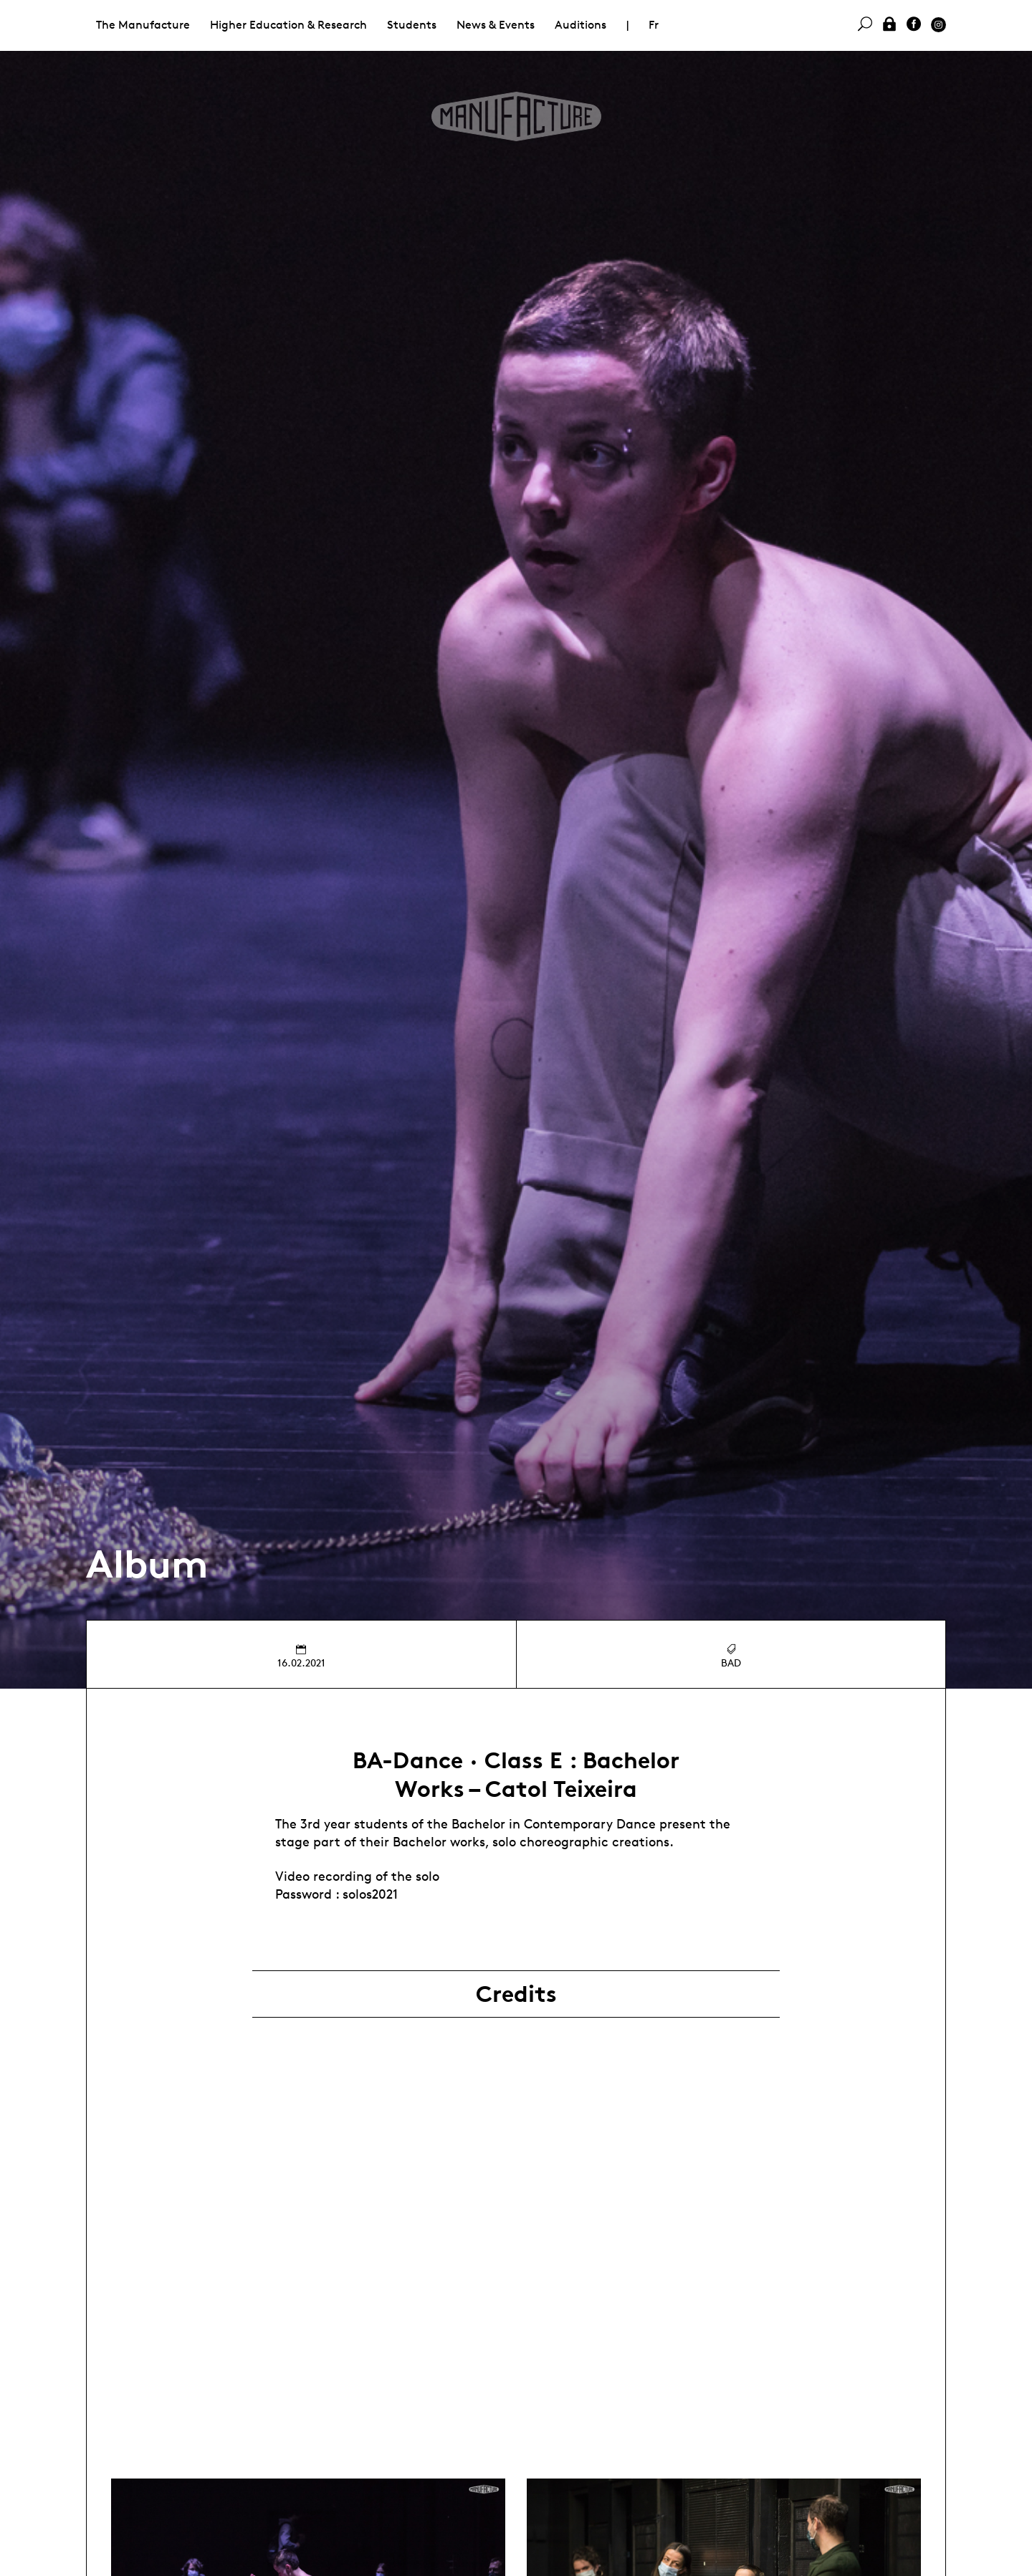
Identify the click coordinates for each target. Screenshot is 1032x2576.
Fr (654, 25)
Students (411, 25)
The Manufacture (143, 25)
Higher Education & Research (288, 25)
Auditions (580, 25)
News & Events (496, 25)
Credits (516, 1994)
